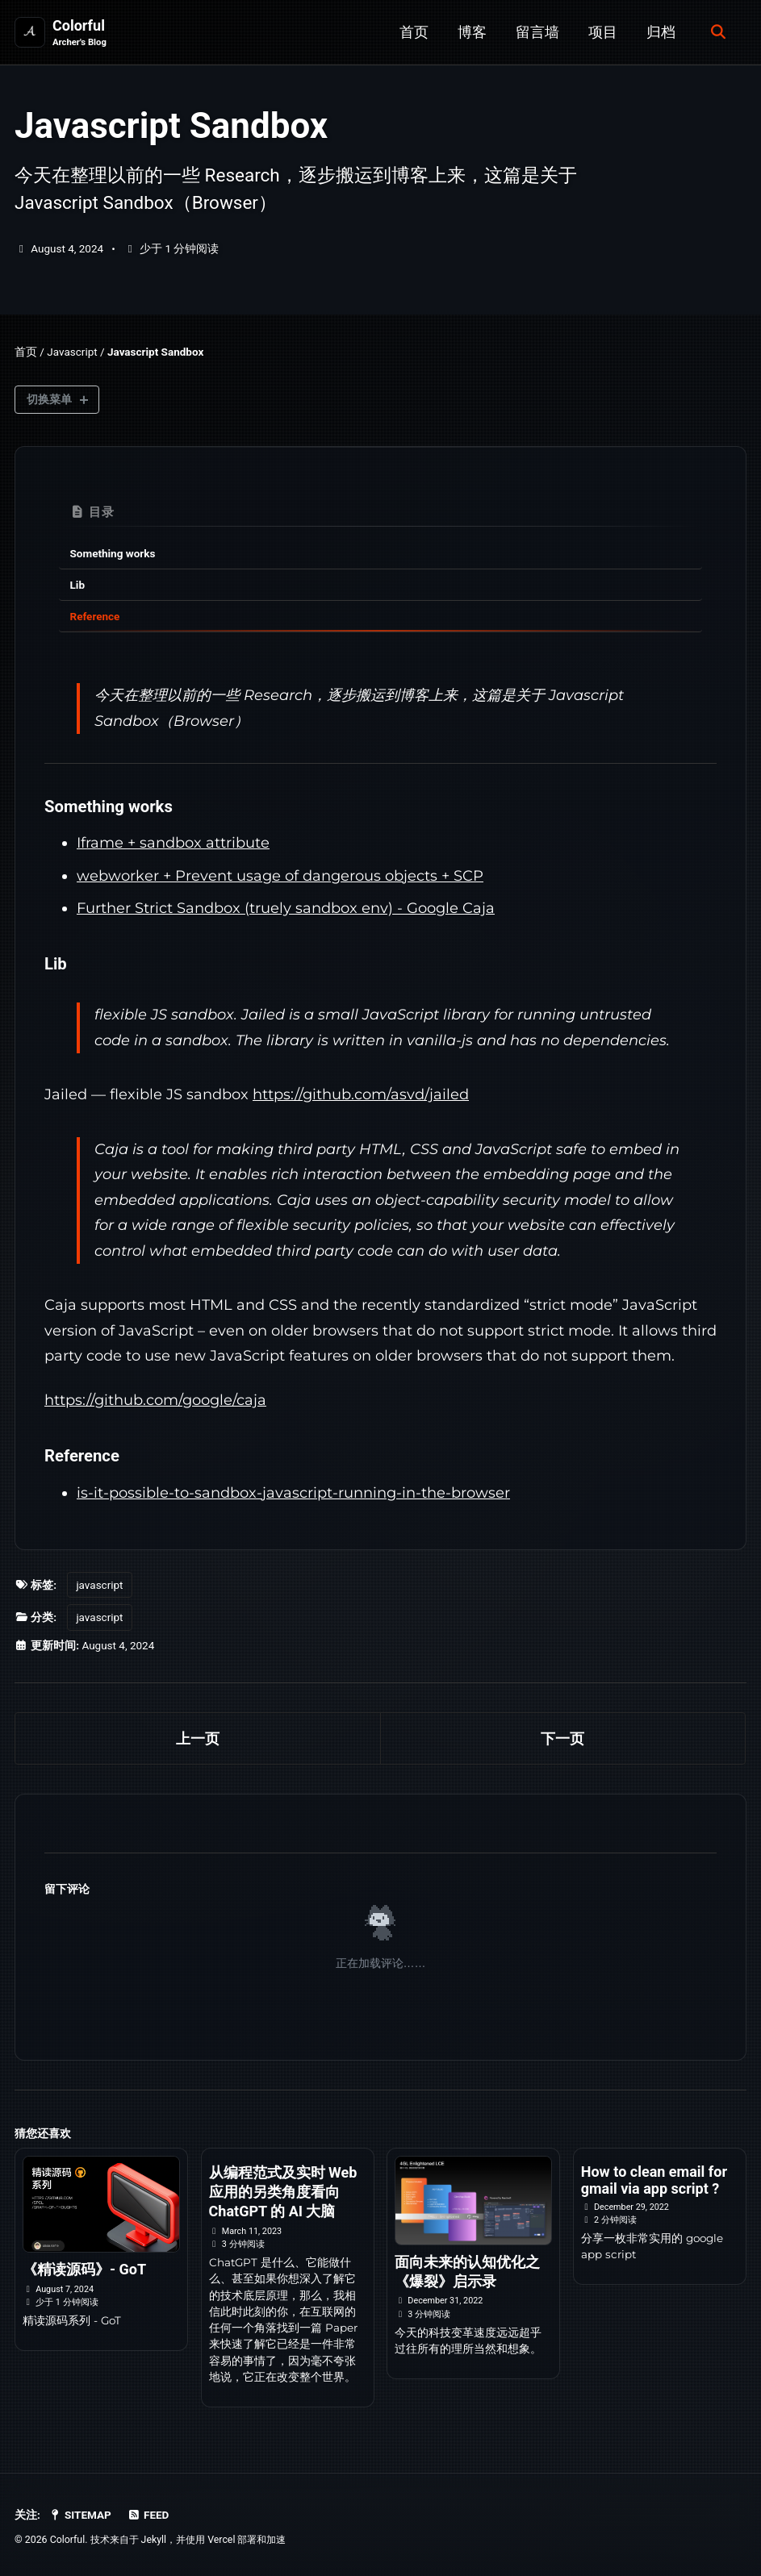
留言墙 (537, 31)
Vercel (221, 2539)
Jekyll (154, 2539)
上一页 (198, 1738)
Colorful (79, 33)
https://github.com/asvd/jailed (361, 1094)
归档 (660, 31)
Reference (95, 616)
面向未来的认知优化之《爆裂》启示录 (467, 2271)
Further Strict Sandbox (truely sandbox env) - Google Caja (286, 908)
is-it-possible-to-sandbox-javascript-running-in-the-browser (293, 1493)
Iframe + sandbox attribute (173, 843)
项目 (602, 31)
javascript (99, 1584)
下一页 (562, 1738)
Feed (148, 2514)
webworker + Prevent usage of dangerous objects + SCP (280, 876)
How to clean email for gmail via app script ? (654, 2180)
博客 (472, 31)
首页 (414, 31)
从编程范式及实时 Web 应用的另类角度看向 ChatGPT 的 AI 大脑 (283, 2192)
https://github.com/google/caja (155, 1400)
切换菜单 (49, 399)
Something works (113, 553)
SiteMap (79, 2514)
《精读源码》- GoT (84, 2269)
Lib (77, 584)
